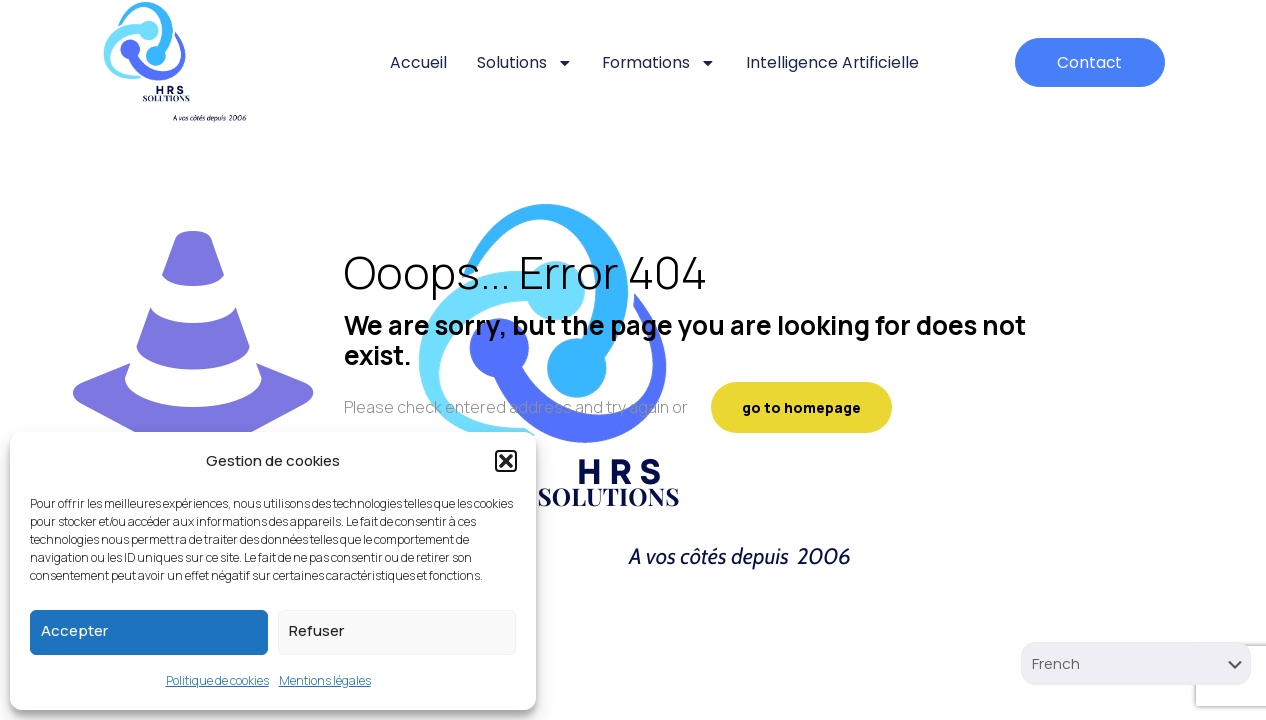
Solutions (519, 63)
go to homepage (801, 407)
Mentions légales (325, 680)
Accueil (412, 62)
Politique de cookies (217, 680)
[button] (506, 461)
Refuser (316, 630)
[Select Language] (1136, 663)
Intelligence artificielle (830, 62)
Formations (655, 63)
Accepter (74, 630)
